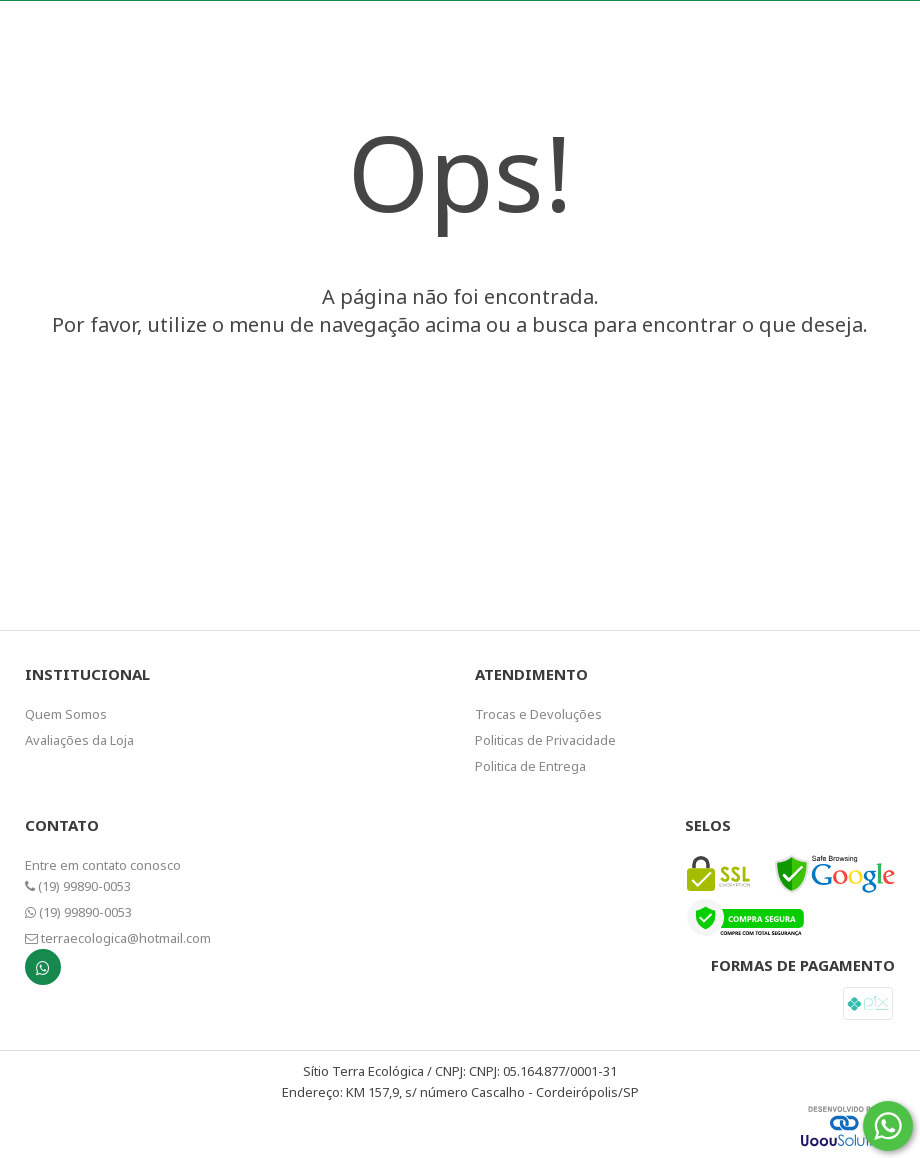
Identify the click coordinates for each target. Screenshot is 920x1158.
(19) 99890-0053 (78, 886)
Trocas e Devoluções (538, 714)
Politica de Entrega (530, 766)
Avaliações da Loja (79, 740)
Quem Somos (66, 714)
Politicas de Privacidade (545, 740)
